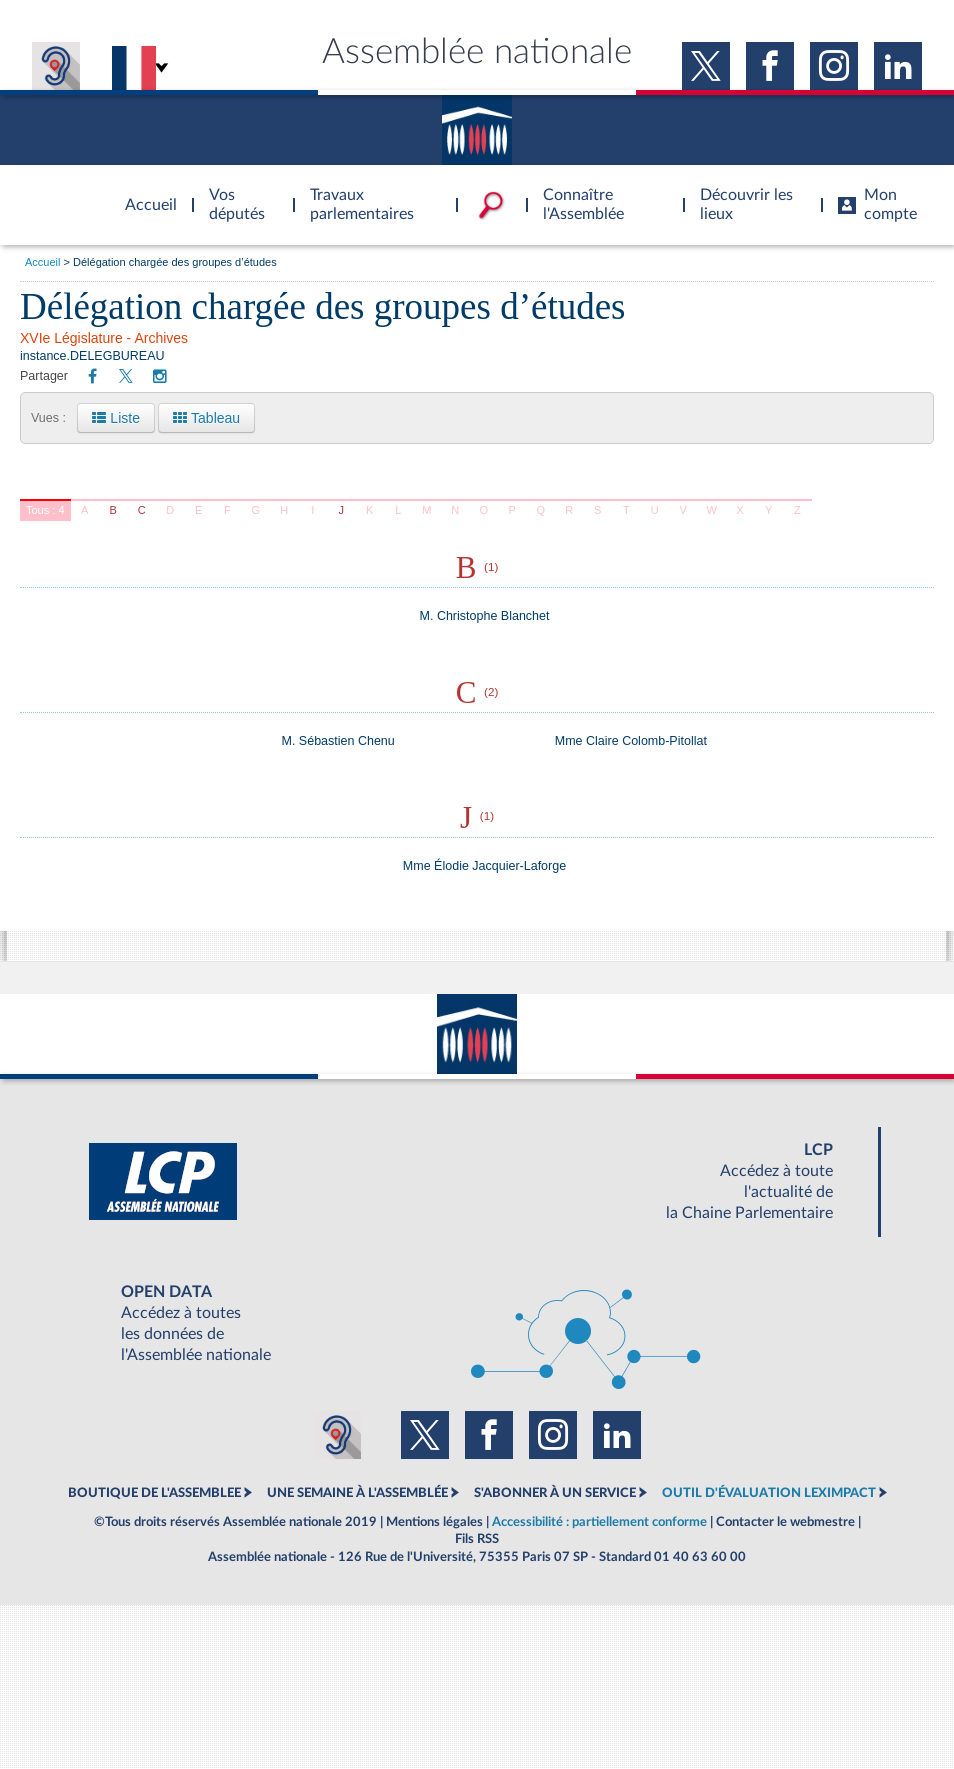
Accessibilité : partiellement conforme (599, 1522)
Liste (115, 418)
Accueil (42, 262)
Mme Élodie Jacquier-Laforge (484, 866)
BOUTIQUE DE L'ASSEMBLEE (154, 1493)
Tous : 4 (45, 510)
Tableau (206, 418)
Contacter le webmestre (785, 1522)
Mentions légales (434, 1522)
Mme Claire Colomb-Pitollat (631, 741)
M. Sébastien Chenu (338, 741)
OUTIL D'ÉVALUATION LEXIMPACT (769, 1493)
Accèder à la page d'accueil (144, 193)
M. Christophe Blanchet (485, 616)
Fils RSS (477, 1539)
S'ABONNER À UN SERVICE (555, 1493)
